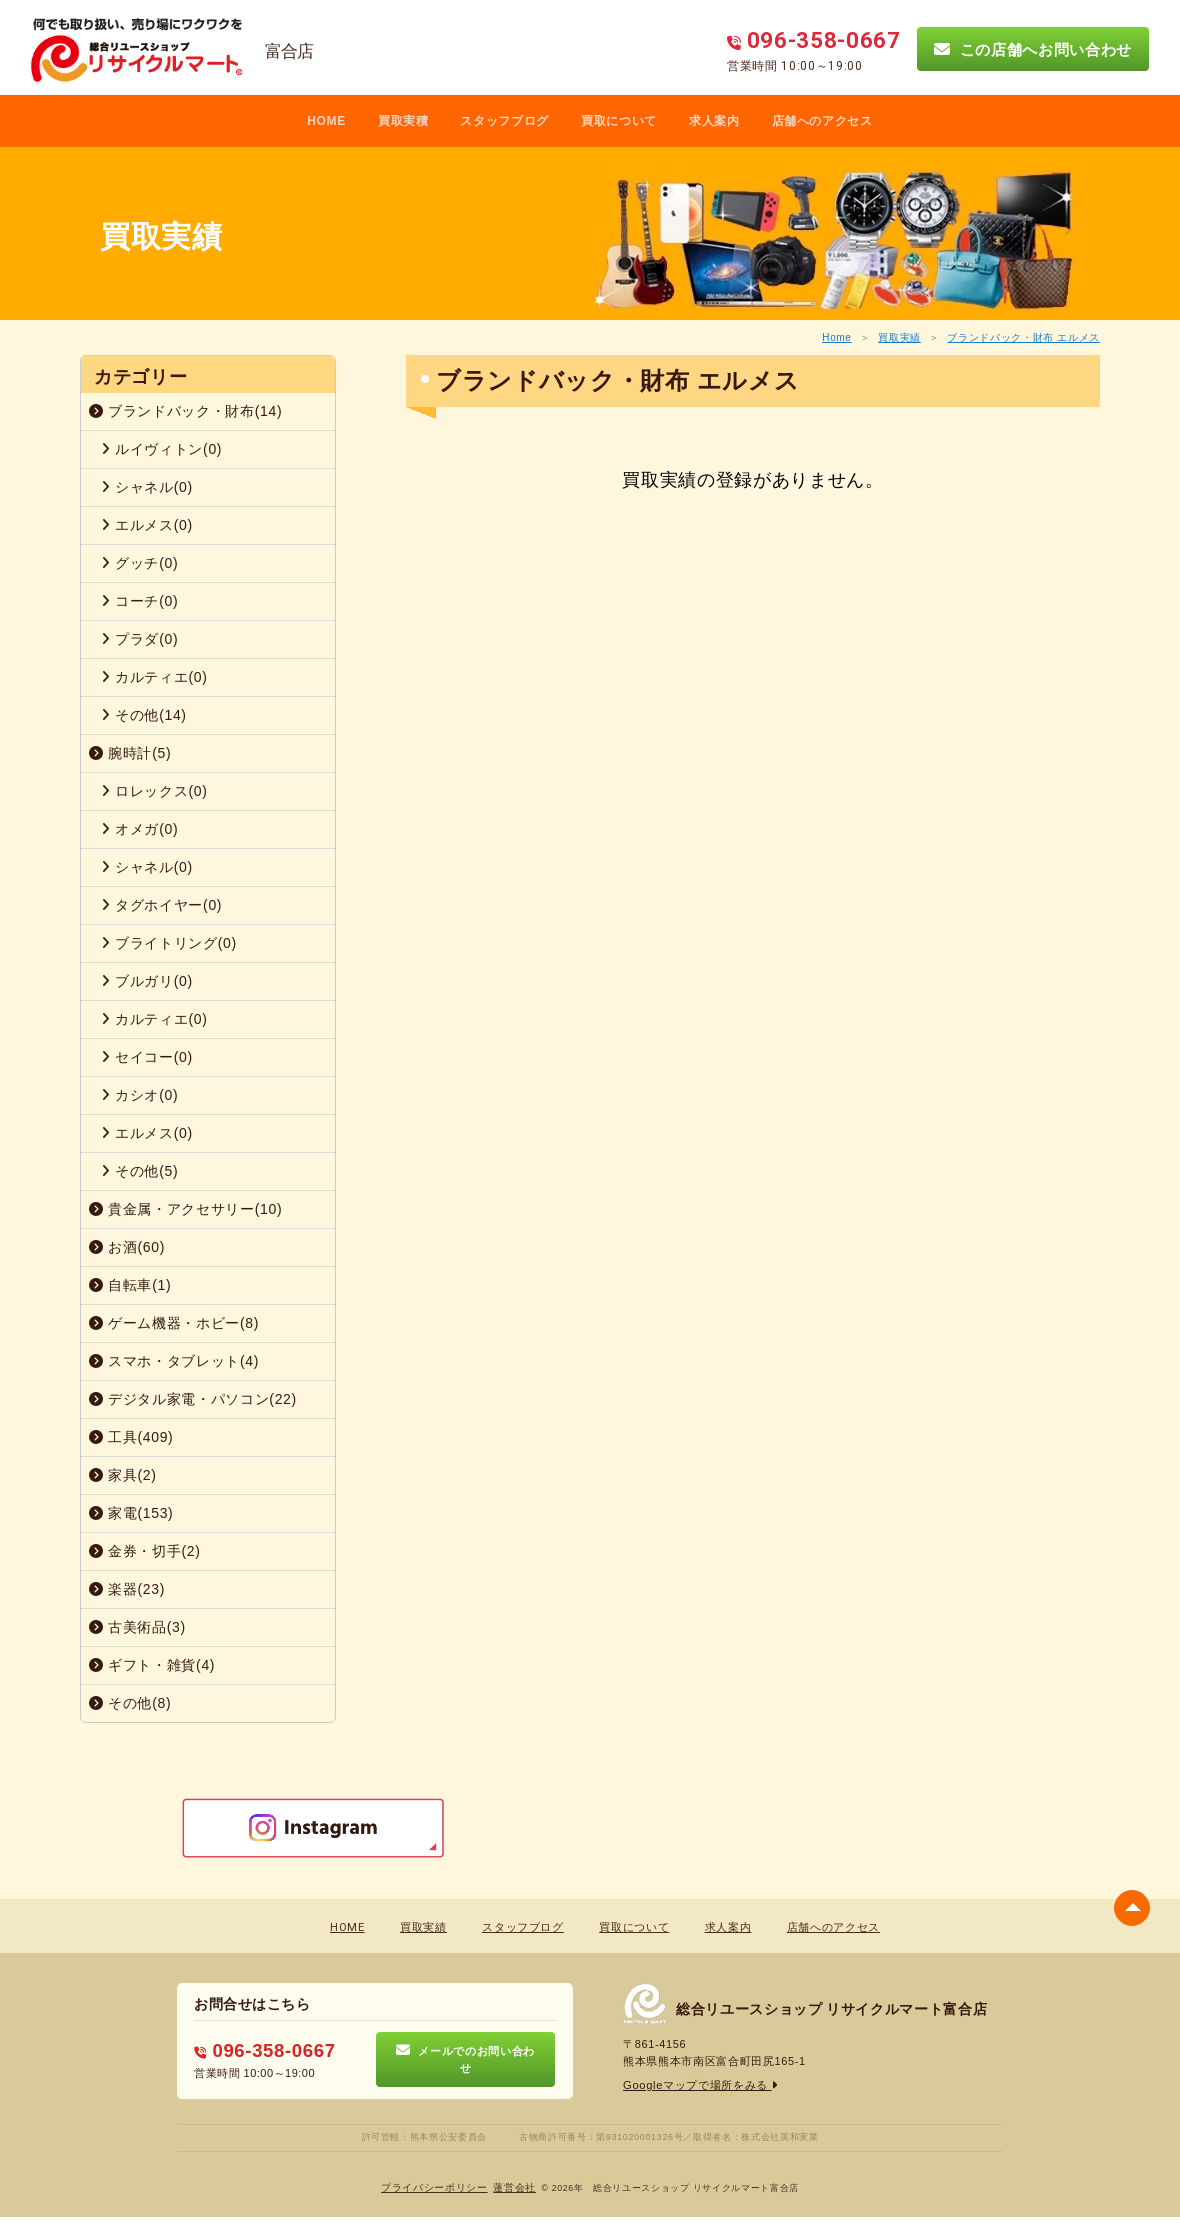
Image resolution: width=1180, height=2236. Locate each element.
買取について (619, 121)
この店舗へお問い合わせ (1033, 49)
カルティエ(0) (154, 677)
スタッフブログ (504, 121)
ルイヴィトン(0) (161, 449)
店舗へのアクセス (822, 121)
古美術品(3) (137, 1627)
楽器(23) (127, 1589)
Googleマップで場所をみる (700, 2085)
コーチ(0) (139, 601)
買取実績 (899, 337)
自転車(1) (130, 1285)
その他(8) (130, 1703)
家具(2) (123, 1475)
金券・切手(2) (145, 1551)
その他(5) (139, 1171)
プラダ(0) (139, 639)
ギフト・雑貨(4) (152, 1665)
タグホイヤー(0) (161, 905)
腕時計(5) (130, 753)
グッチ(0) (139, 563)
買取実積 (403, 121)
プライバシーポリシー (434, 2186)
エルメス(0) (147, 525)
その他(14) (144, 715)
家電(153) (131, 1513)
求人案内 (714, 121)
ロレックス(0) (154, 791)
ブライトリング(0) (169, 943)
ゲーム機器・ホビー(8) (174, 1323)
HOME (326, 121)
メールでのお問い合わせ (465, 2059)
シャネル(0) (147, 487)
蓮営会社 (514, 2186)
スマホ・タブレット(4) (174, 1361)
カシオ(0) (139, 1095)
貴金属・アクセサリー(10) (185, 1209)
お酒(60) (127, 1247)
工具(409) (131, 1437)
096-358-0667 (263, 2050)
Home (836, 337)
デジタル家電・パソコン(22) (193, 1399)
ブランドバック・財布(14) (185, 411)
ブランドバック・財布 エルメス (1023, 337)
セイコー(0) (147, 1057)
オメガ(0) (139, 829)
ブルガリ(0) (147, 981)
